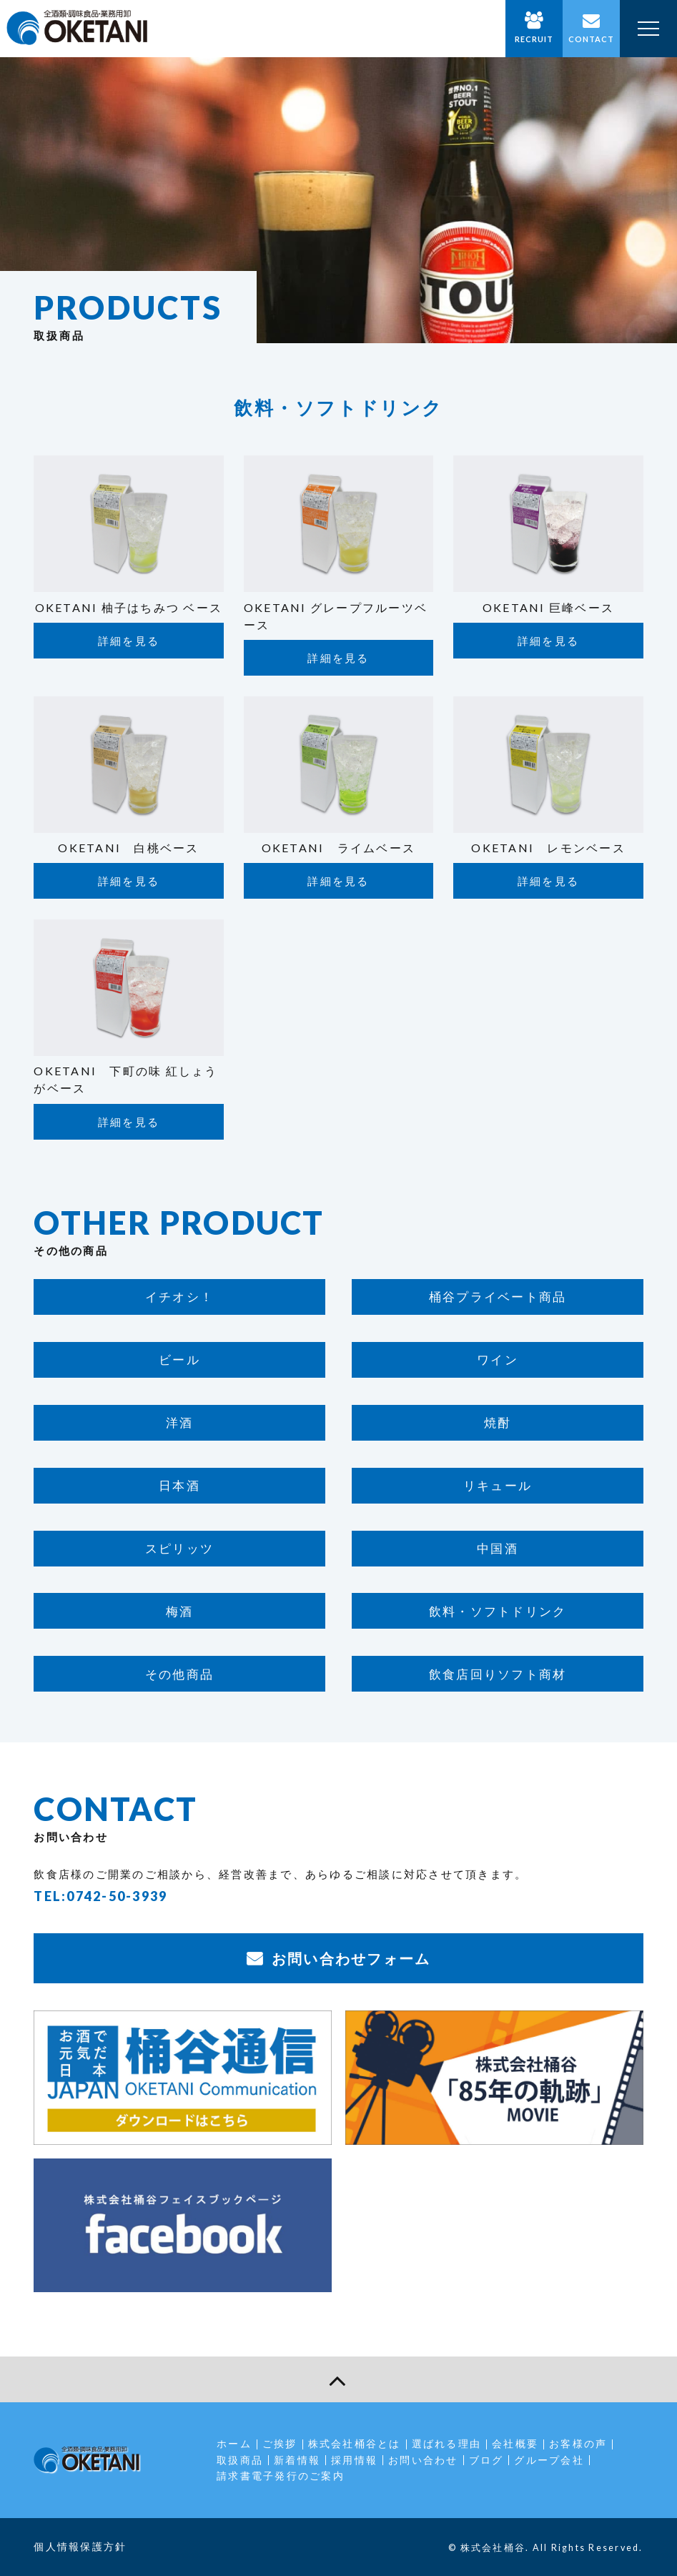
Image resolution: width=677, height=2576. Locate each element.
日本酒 (179, 1485)
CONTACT (591, 39)
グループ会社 (549, 2460)
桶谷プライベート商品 (498, 1296)
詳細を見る (128, 640)
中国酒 (497, 1548)
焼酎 (498, 1422)
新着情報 (297, 2460)
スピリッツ (179, 1548)
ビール (179, 1359)
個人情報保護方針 (80, 2546)
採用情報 (354, 2460)
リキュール (497, 1485)
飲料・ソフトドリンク (498, 1611)
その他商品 (179, 1674)
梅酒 (180, 1611)
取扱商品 (240, 2460)
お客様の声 (578, 2443)
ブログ (486, 2460)
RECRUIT (534, 39)
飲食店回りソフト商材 (498, 1674)
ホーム (234, 2443)
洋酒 (180, 1422)
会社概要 (515, 2443)
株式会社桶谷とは (354, 2443)
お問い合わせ (423, 2460)
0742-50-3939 (116, 1896)
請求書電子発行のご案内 (281, 2475)
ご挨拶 (279, 2443)
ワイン (497, 1359)
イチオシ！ (179, 1296)
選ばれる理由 (447, 2443)
